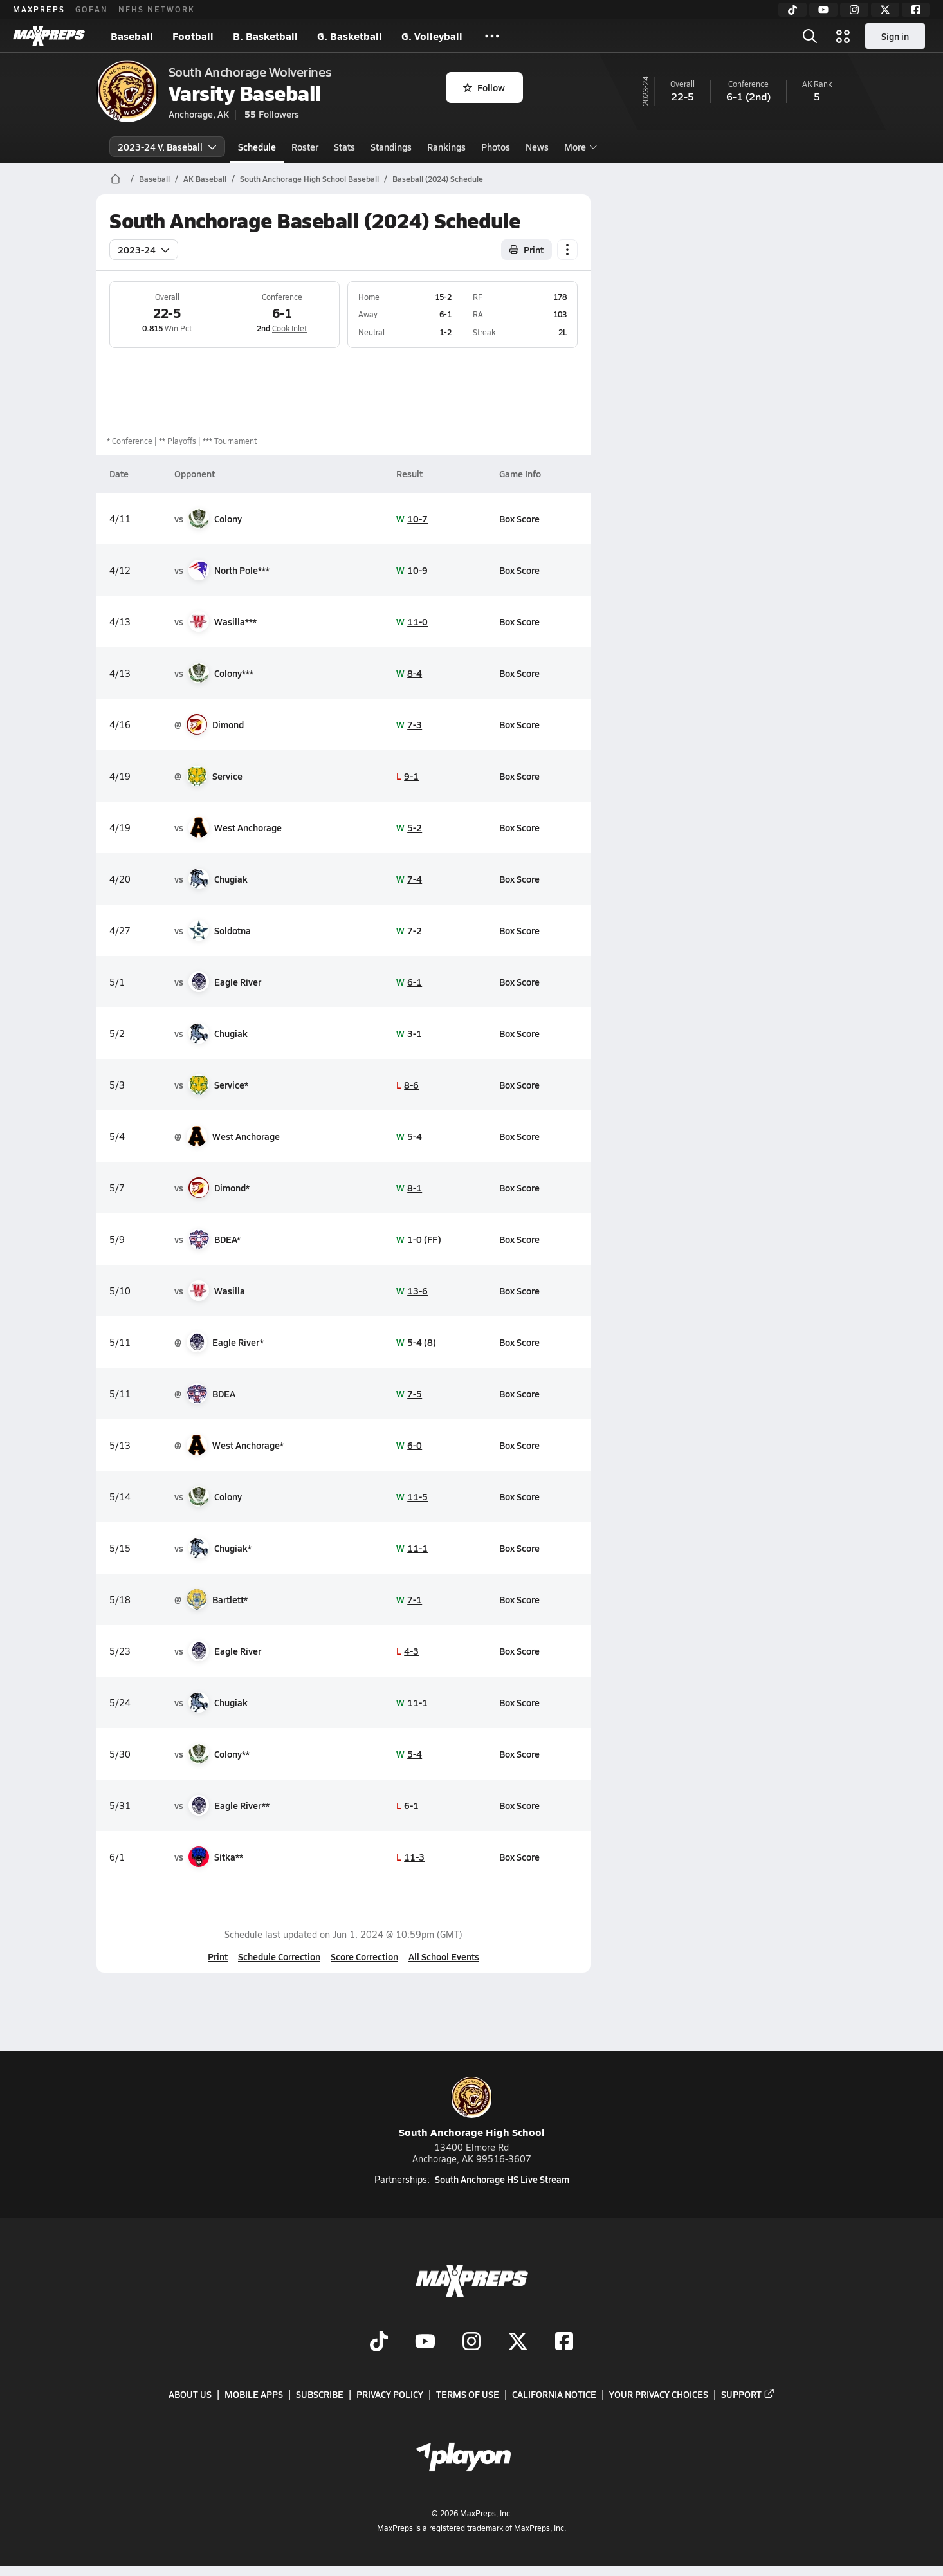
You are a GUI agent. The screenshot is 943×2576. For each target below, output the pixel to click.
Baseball (132, 35)
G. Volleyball (431, 35)
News (537, 146)
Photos (495, 146)
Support (748, 2393)
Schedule (257, 146)
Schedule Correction (279, 1956)
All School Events (443, 1956)
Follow (484, 87)
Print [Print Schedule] (526, 249)
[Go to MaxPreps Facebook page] (564, 2342)
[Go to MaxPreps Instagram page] (471, 2342)
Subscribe (319, 2393)
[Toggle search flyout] (810, 36)
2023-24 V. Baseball (167, 146)
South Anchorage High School (472, 2108)
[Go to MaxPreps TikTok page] (379, 2342)
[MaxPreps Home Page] (115, 179)
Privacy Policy (389, 2393)
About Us (190, 2393)
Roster (304, 146)
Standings (391, 146)
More (579, 146)
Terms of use (467, 2393)
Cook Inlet (289, 328)
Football (193, 35)
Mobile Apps (253, 2393)
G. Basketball (349, 35)
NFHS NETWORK (156, 9)
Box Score (519, 518)
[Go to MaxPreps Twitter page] (518, 2342)
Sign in (895, 36)
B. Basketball (265, 35)
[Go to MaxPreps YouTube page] (425, 2342)
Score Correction (364, 1956)
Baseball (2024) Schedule (437, 179)
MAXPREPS (39, 9)
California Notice (554, 2393)
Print (218, 1956)
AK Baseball (204, 179)
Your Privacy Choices (658, 2393)
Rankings (446, 146)
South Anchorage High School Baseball (309, 179)
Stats (344, 146)
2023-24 (144, 249)
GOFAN (91, 9)
